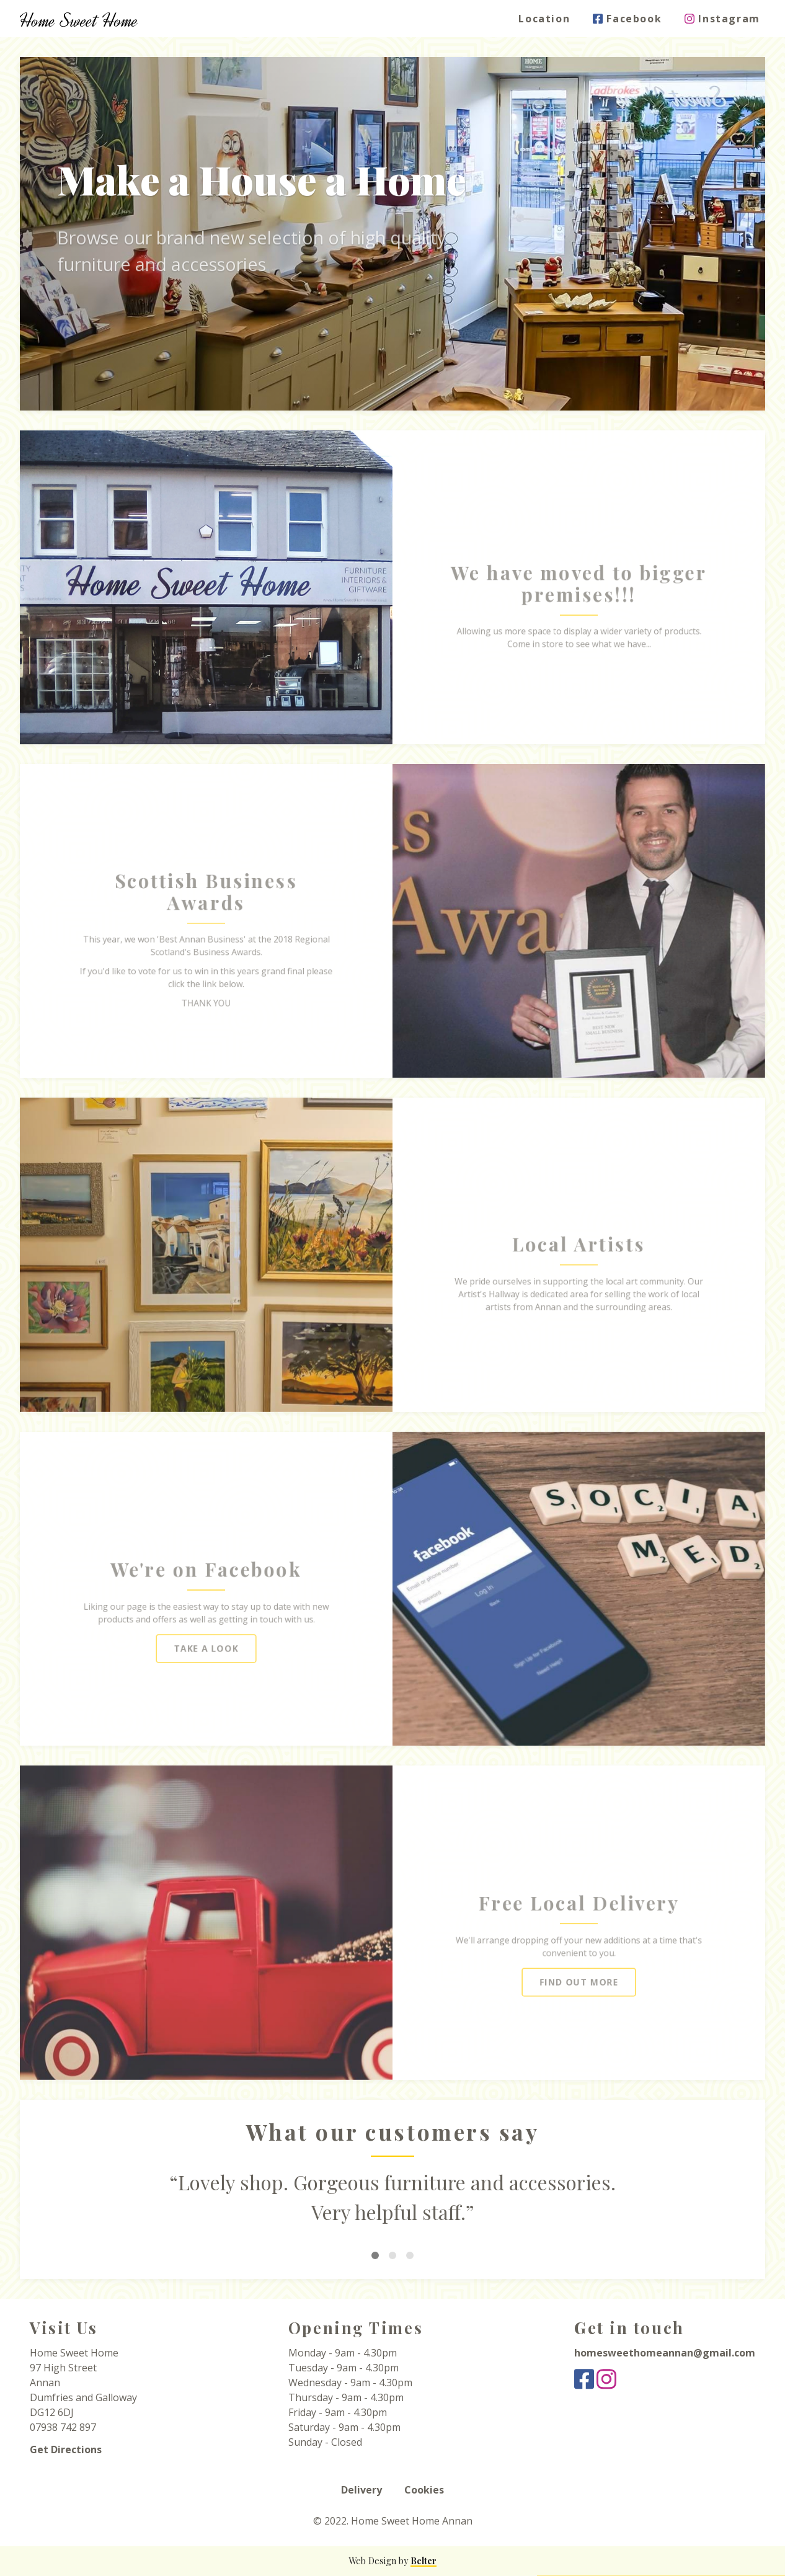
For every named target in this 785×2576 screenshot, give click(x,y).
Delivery (361, 2489)
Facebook (632, 19)
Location (549, 18)
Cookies (424, 2489)
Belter (423, 2561)
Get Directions (66, 2449)
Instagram (727, 19)
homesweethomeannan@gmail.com (664, 2353)
